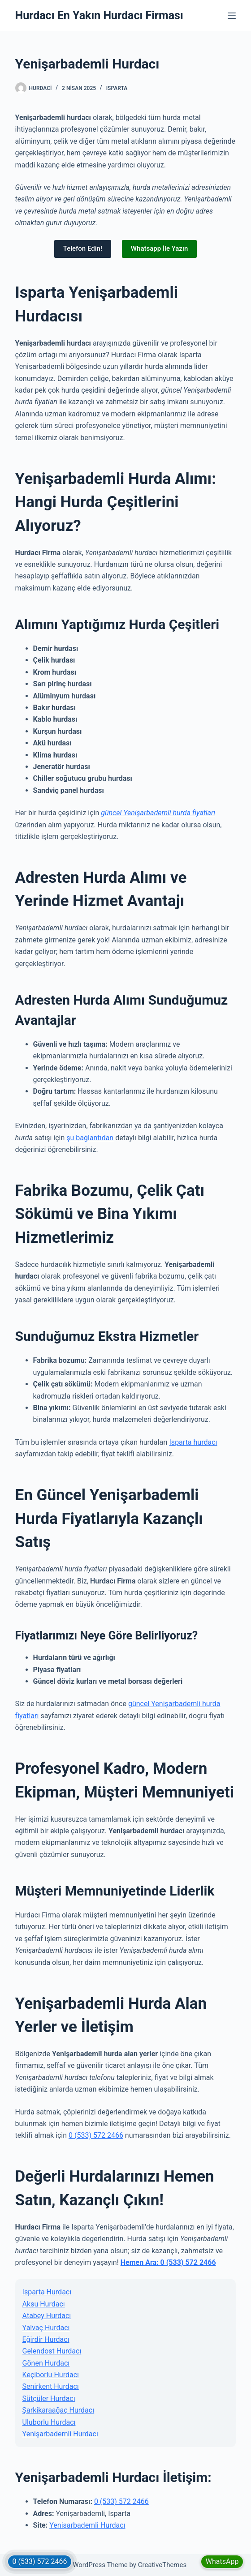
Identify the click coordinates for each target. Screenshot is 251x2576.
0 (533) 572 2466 (96, 2135)
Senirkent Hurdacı (50, 2386)
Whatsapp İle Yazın (159, 248)
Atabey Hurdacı (46, 2315)
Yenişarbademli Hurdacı (60, 2434)
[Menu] (232, 16)
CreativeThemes (162, 2565)
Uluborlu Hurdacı (49, 2422)
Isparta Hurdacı (47, 2292)
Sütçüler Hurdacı (48, 2398)
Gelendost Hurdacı (52, 2351)
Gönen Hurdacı (46, 2363)
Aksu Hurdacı (43, 2304)
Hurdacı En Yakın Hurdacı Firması (99, 15)
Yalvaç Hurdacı (46, 2328)
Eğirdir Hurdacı (45, 2339)
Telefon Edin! (82, 248)
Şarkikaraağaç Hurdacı (58, 2410)
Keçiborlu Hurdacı (50, 2375)
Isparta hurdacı (193, 1442)
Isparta (117, 88)
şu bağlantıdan (89, 1138)
